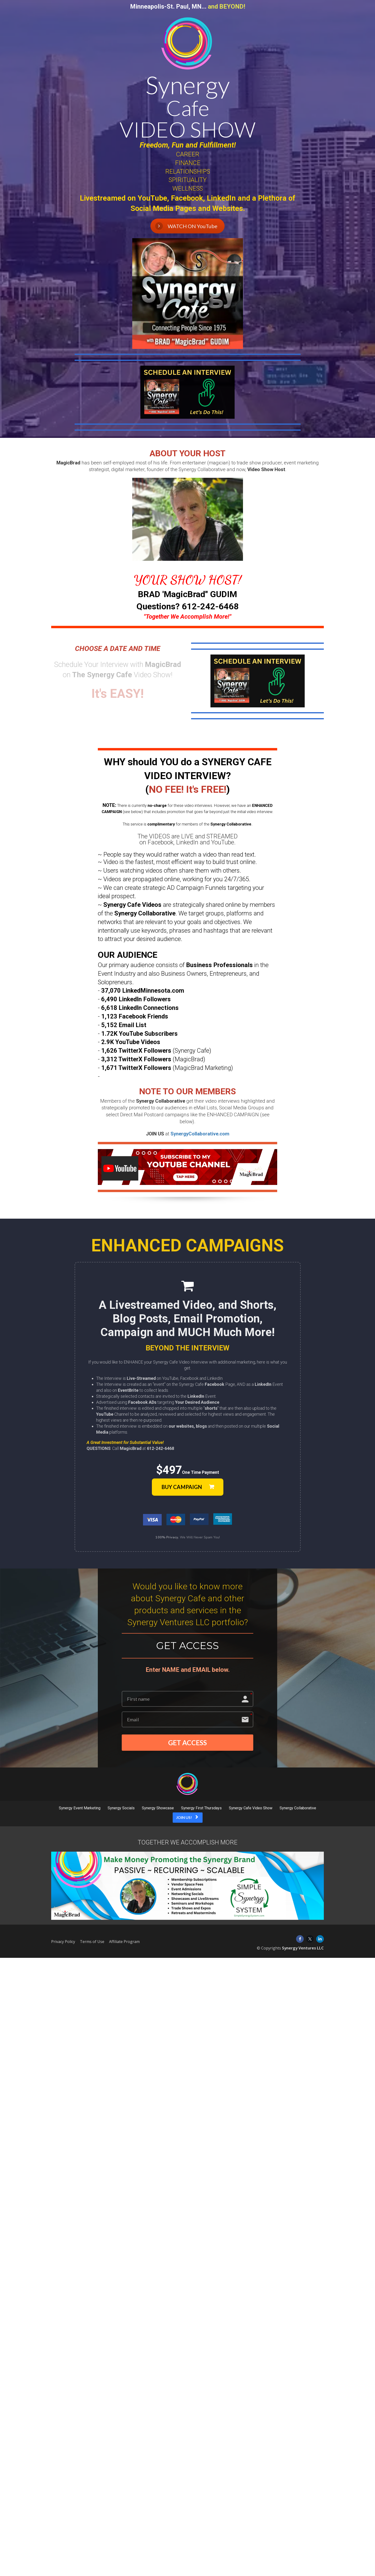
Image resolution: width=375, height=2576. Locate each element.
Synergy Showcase (158, 1808)
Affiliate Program (124, 1941)
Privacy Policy (63, 1941)
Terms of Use (92, 1941)
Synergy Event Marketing (79, 1808)
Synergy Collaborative (298, 1808)
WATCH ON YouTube (186, 226)
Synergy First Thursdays (201, 1808)
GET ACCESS (187, 1743)
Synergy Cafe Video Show (250, 1808)
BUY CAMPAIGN (187, 1492)
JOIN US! (187, 1817)
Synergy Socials (121, 1808)
